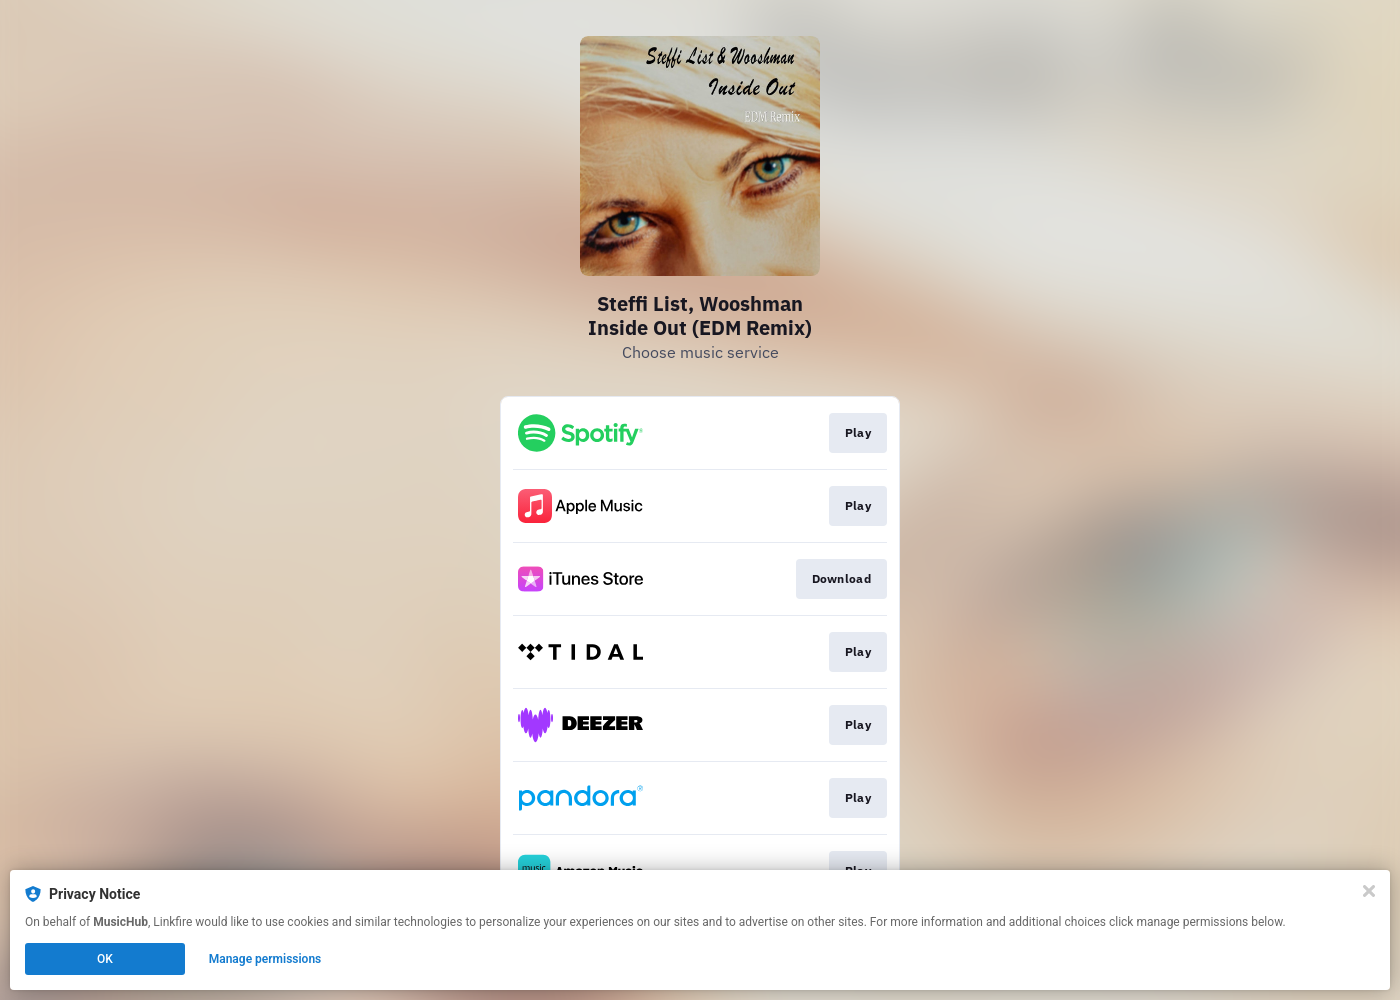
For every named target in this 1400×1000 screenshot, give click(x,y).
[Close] (1369, 891)
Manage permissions (265, 959)
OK (105, 959)
